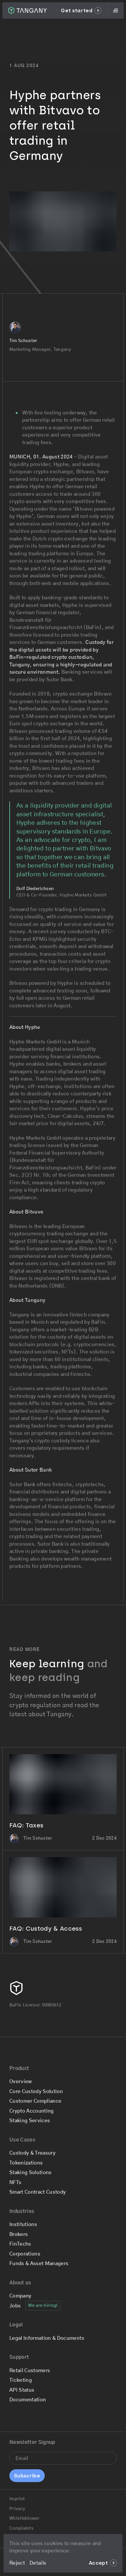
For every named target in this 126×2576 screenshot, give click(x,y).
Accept (103, 2563)
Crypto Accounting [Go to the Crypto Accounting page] (31, 2111)
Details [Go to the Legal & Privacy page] (38, 2563)
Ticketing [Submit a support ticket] (20, 2380)
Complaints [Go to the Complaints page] (21, 2528)
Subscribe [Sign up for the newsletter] (27, 2476)
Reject (17, 2563)
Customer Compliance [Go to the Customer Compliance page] (35, 2101)
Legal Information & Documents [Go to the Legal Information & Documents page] (46, 2338)
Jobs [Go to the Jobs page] (15, 2305)
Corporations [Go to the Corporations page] (24, 2253)
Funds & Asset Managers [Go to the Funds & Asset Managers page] (38, 2263)
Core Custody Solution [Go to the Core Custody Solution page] (36, 2091)
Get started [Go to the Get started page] (81, 10)
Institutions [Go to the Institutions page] (23, 2224)
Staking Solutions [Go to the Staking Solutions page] (30, 2172)
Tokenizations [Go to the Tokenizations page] (26, 2162)
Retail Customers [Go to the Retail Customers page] (29, 2370)
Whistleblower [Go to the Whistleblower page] (24, 2518)
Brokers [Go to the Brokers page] (18, 2234)
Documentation (27, 2399)
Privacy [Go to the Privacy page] (17, 2509)
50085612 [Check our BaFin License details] (51, 2005)
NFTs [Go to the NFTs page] (15, 2182)
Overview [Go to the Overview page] (20, 2081)
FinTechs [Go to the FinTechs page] (20, 2243)
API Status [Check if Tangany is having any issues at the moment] (21, 2390)
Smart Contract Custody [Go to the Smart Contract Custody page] (37, 2192)
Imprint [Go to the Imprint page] (17, 2499)
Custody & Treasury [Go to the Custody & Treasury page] (32, 2153)
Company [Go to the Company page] (20, 2295)
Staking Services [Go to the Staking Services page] (29, 2120)
